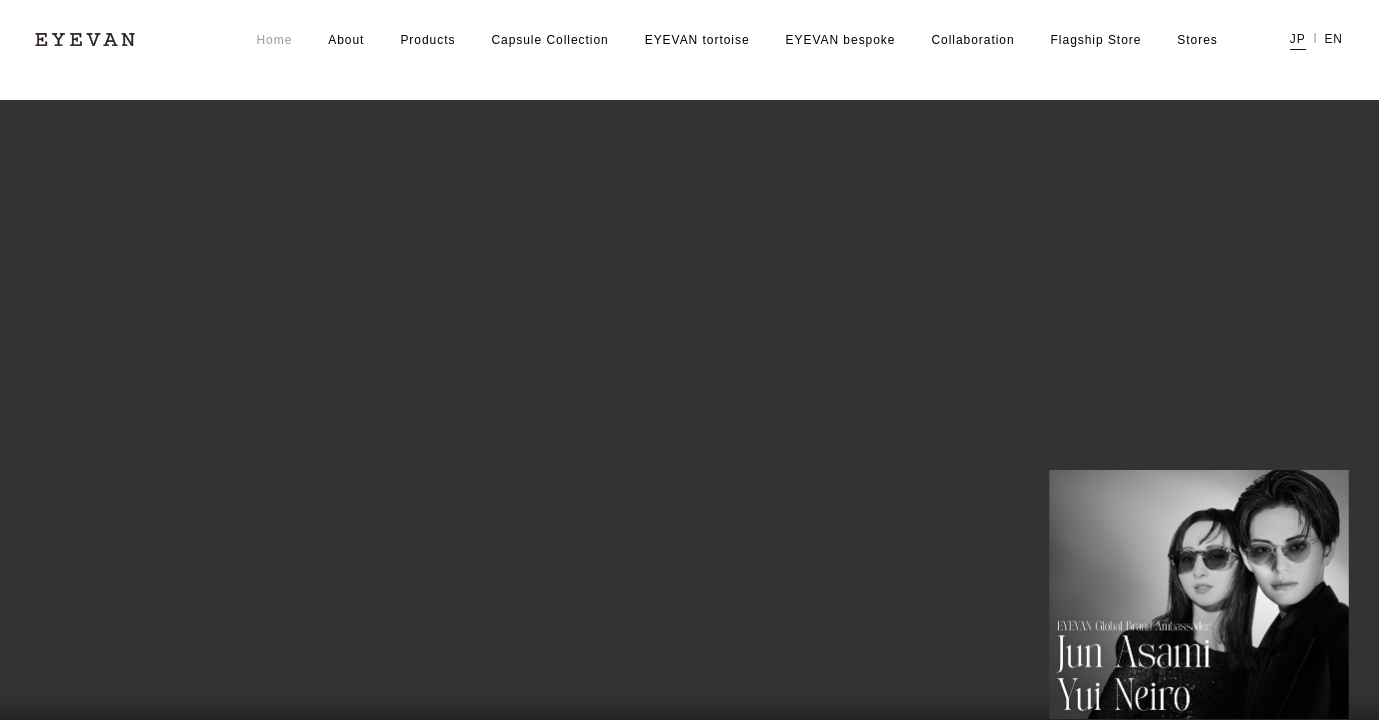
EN (1333, 39)
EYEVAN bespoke (841, 40)
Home (274, 40)
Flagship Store (1096, 40)
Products (427, 40)
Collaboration (972, 40)
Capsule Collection (549, 40)
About (346, 40)
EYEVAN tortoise (697, 40)
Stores (1197, 40)
